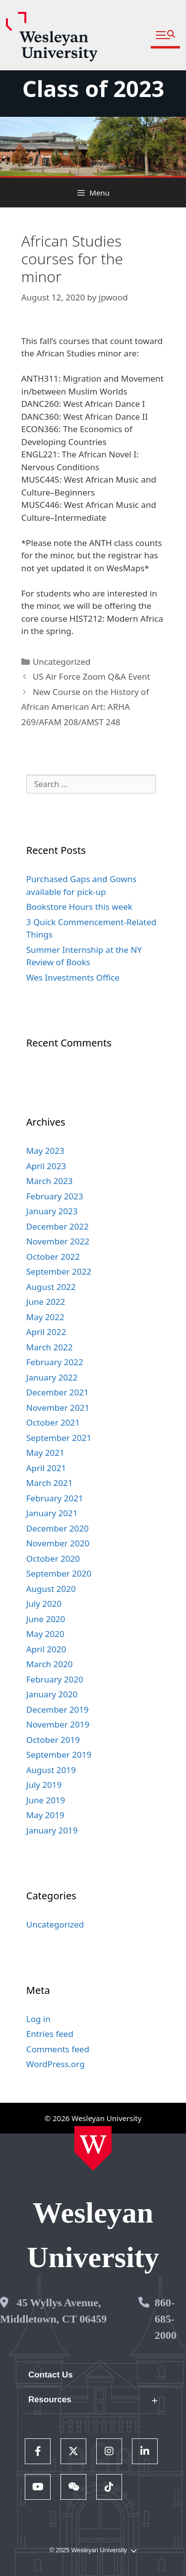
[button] (165, 35)
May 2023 (45, 1150)
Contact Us (50, 2374)
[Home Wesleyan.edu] (93, 2148)
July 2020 (44, 1603)
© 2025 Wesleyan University (93, 2550)
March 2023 (49, 1181)
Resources (49, 2399)
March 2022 (49, 1347)
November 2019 (57, 1724)
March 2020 (49, 1664)
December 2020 (57, 1528)
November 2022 (57, 1241)
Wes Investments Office (73, 977)
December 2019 (57, 1709)
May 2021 (45, 1452)
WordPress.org (55, 2064)
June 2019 (45, 1800)
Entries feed (49, 2033)
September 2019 (58, 1754)
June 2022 (45, 1301)
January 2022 (52, 1377)
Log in (38, 2019)
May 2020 (45, 1633)
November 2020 (57, 1543)
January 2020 (52, 1694)
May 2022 (45, 1317)
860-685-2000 (166, 2318)
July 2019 (44, 1784)
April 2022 (46, 1332)
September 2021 (58, 1437)
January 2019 (52, 1830)
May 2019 (45, 1815)
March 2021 (49, 1482)
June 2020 (45, 1619)
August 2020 (51, 1588)
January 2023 (52, 1211)
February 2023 (54, 1196)
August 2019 (51, 1770)
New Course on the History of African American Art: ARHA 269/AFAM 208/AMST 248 (85, 707)
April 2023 (46, 1166)
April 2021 (46, 1468)
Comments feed (57, 2049)
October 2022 (53, 1256)
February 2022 (54, 1362)
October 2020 (53, 1558)
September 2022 (58, 1271)
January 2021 (52, 1513)
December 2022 (57, 1226)
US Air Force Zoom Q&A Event (91, 676)
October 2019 (53, 1739)
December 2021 (57, 1392)
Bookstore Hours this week (79, 906)
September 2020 (58, 1573)
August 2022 (51, 1286)
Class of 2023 (93, 88)
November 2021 (57, 1407)
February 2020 (54, 1679)
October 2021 (53, 1422)
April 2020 (46, 1649)
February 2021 (54, 1498)
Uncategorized (62, 661)
